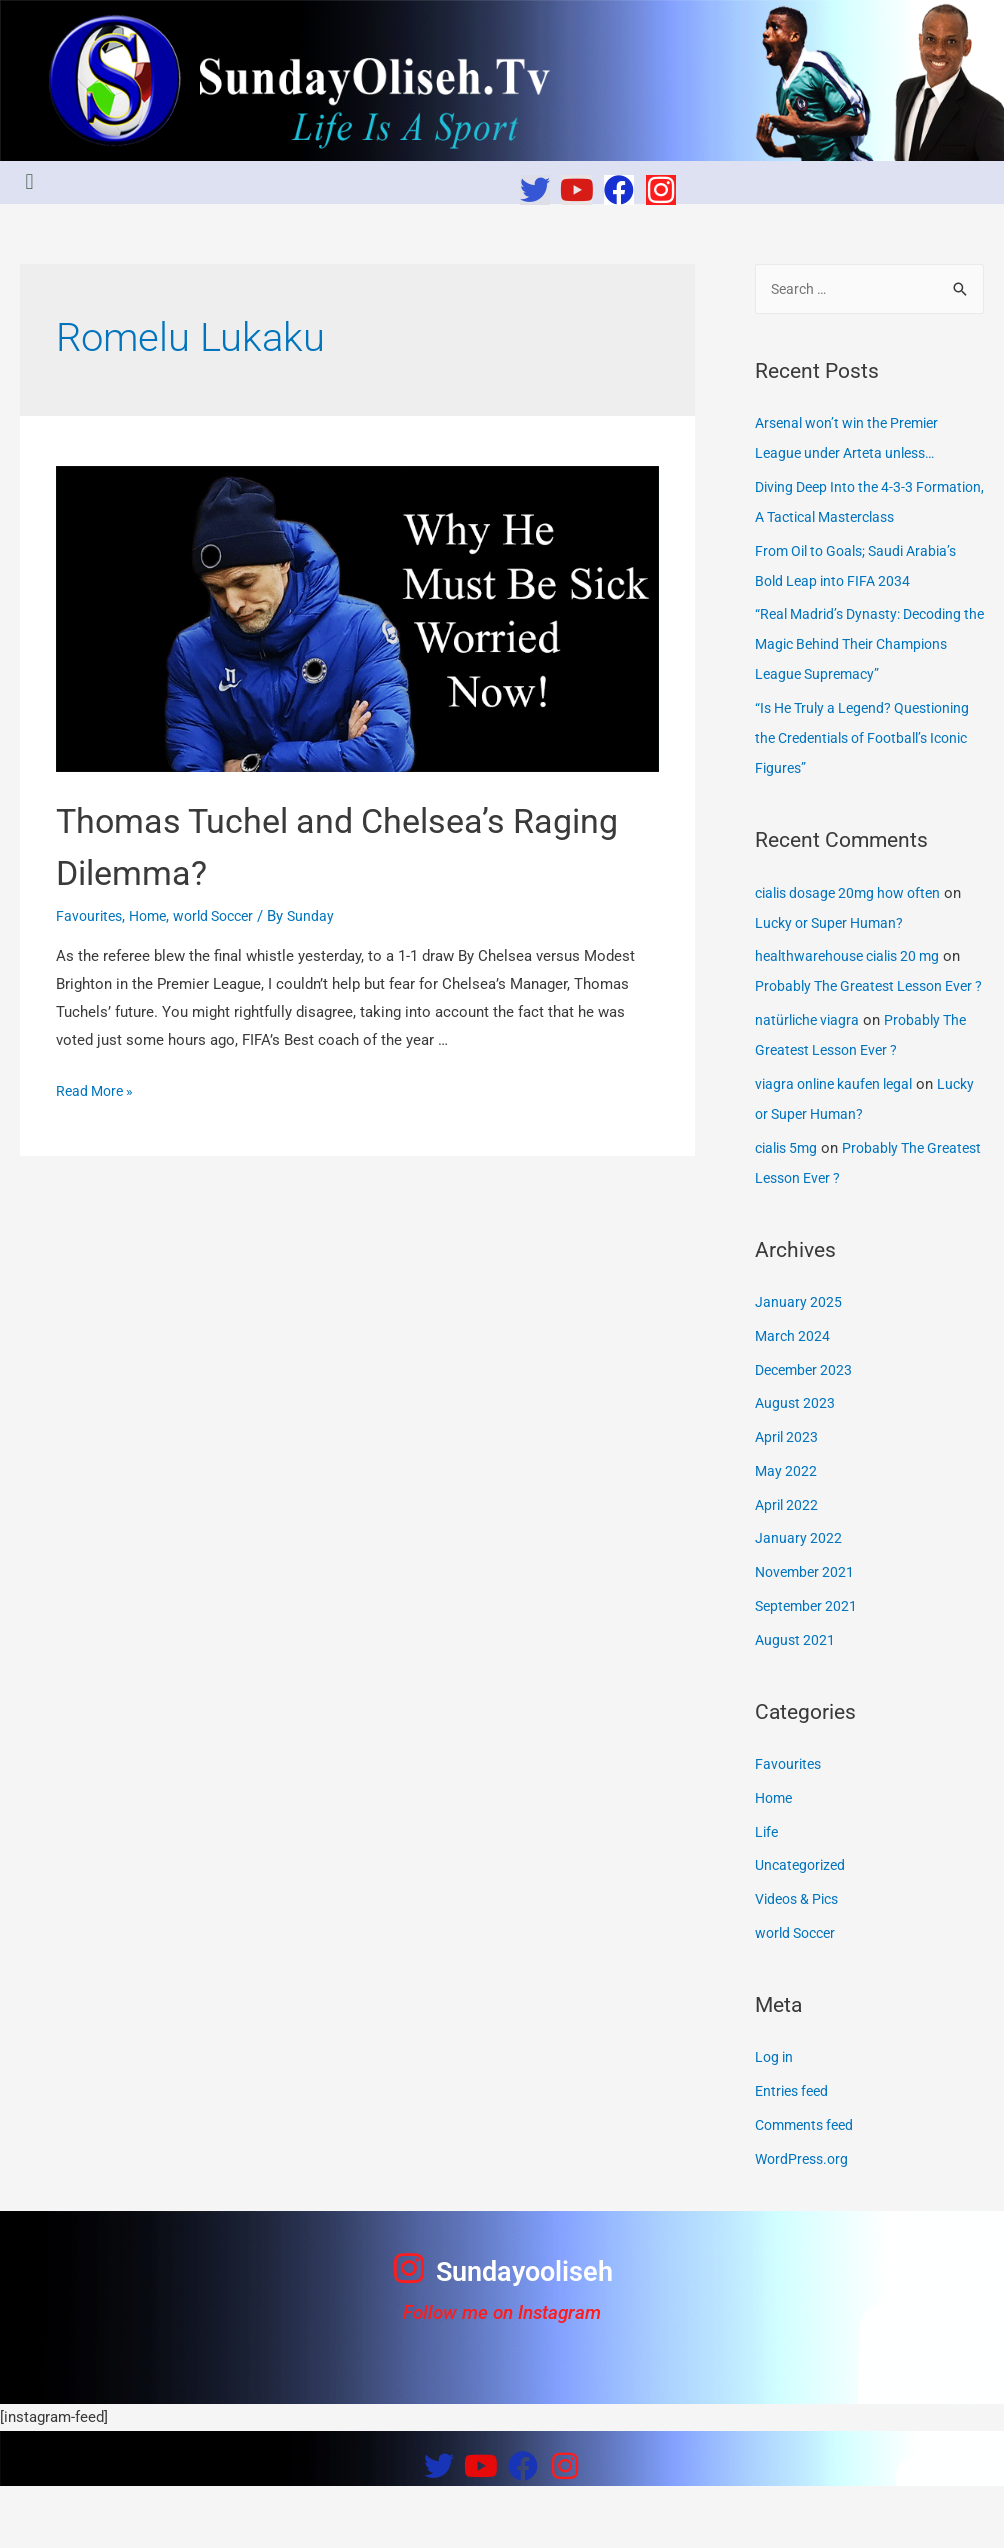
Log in (775, 2119)
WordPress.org (804, 2221)
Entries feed (795, 2153)
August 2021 (796, 1702)
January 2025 (799, 1364)
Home (153, 916)
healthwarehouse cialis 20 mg (854, 988)
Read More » (97, 1091)
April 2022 (788, 1567)
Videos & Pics (801, 1961)
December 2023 (807, 1432)
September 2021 (809, 1668)
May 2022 (787, 1533)
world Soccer (225, 916)
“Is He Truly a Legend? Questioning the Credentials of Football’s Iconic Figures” (856, 770)
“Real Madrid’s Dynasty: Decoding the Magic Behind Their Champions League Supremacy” (866, 676)
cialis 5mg (789, 1210)
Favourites (91, 916)
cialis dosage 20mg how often (855, 925)
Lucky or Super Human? (834, 955)
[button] (29, 182)
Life (767, 1894)
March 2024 (794, 1398)
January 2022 (799, 1600)
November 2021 (807, 1634)
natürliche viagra (810, 1082)
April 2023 (788, 1499)
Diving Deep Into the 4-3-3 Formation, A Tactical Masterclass (840, 519)
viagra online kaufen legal (840, 1146)
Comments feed (808, 2187)
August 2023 (796, 1465)
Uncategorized (803, 1927)
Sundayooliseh (524, 2332)
